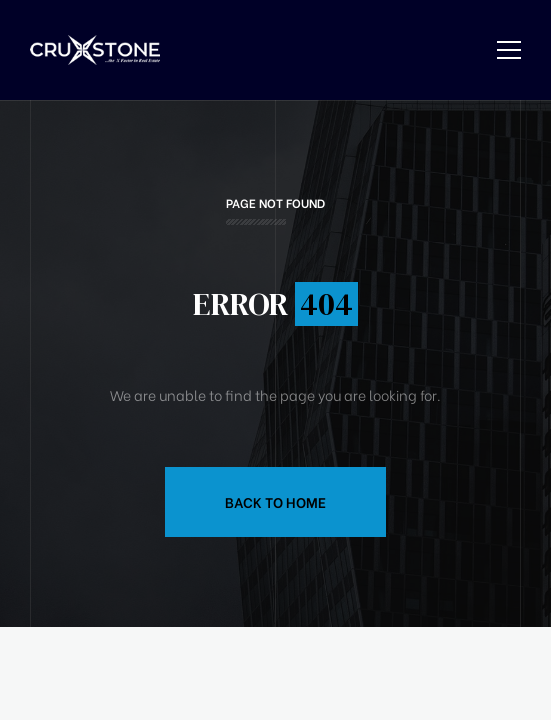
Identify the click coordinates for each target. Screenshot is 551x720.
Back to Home (275, 501)
